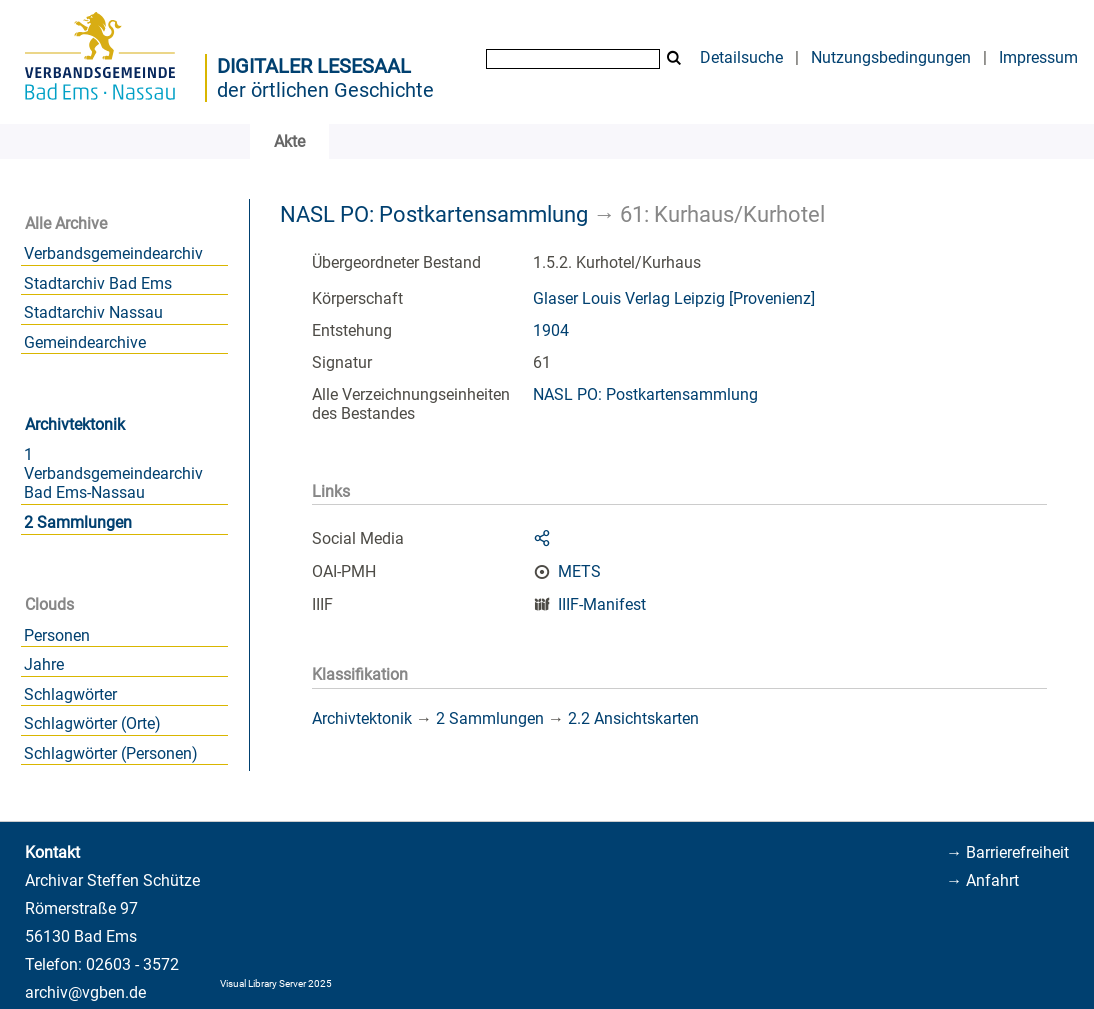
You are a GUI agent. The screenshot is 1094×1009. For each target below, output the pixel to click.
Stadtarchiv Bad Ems (98, 283)
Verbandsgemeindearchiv (113, 253)
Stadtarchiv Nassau (93, 312)
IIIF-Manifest (602, 604)
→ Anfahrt (982, 880)
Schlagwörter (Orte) (92, 723)
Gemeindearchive (85, 342)
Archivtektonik (75, 424)
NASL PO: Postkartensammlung (434, 214)
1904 (551, 330)
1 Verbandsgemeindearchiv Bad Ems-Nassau (113, 473)
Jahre (44, 664)
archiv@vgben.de (85, 992)
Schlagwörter (70, 694)
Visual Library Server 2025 (276, 983)
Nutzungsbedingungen (891, 57)
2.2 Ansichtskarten (633, 718)
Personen (57, 635)
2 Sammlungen (78, 522)
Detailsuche (741, 57)
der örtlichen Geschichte (325, 90)
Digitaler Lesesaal (314, 66)
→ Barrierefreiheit (1007, 852)
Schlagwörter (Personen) (111, 753)
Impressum (1038, 57)
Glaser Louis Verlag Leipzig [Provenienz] (674, 298)
